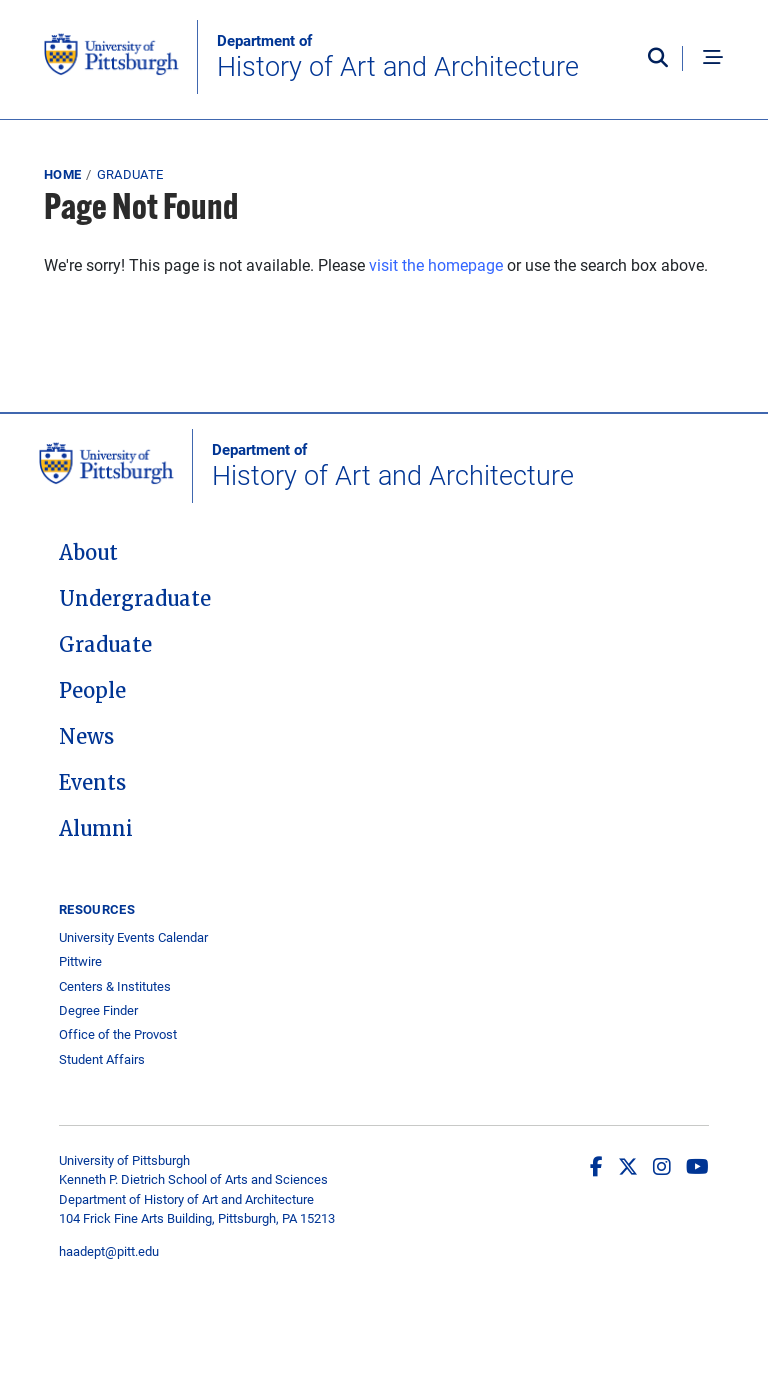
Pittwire (80, 961)
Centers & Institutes (115, 986)
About (88, 553)
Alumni (96, 829)
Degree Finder (98, 1010)
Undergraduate (135, 599)
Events (92, 783)
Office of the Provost (118, 1034)
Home (62, 174)
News (86, 737)
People (92, 691)
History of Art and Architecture (398, 57)
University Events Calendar (133, 937)
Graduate (130, 174)
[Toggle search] (662, 59)
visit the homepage (436, 264)
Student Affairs (102, 1059)
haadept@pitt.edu (109, 1251)
